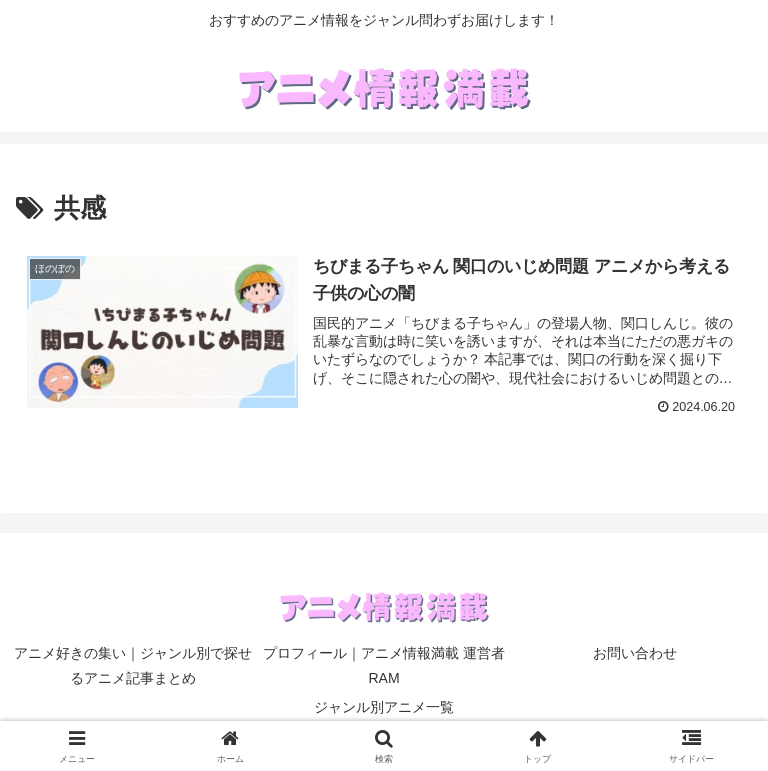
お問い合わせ (635, 653)
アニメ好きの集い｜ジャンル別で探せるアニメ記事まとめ (133, 665)
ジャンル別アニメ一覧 (384, 707)
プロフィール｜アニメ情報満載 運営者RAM (384, 665)
